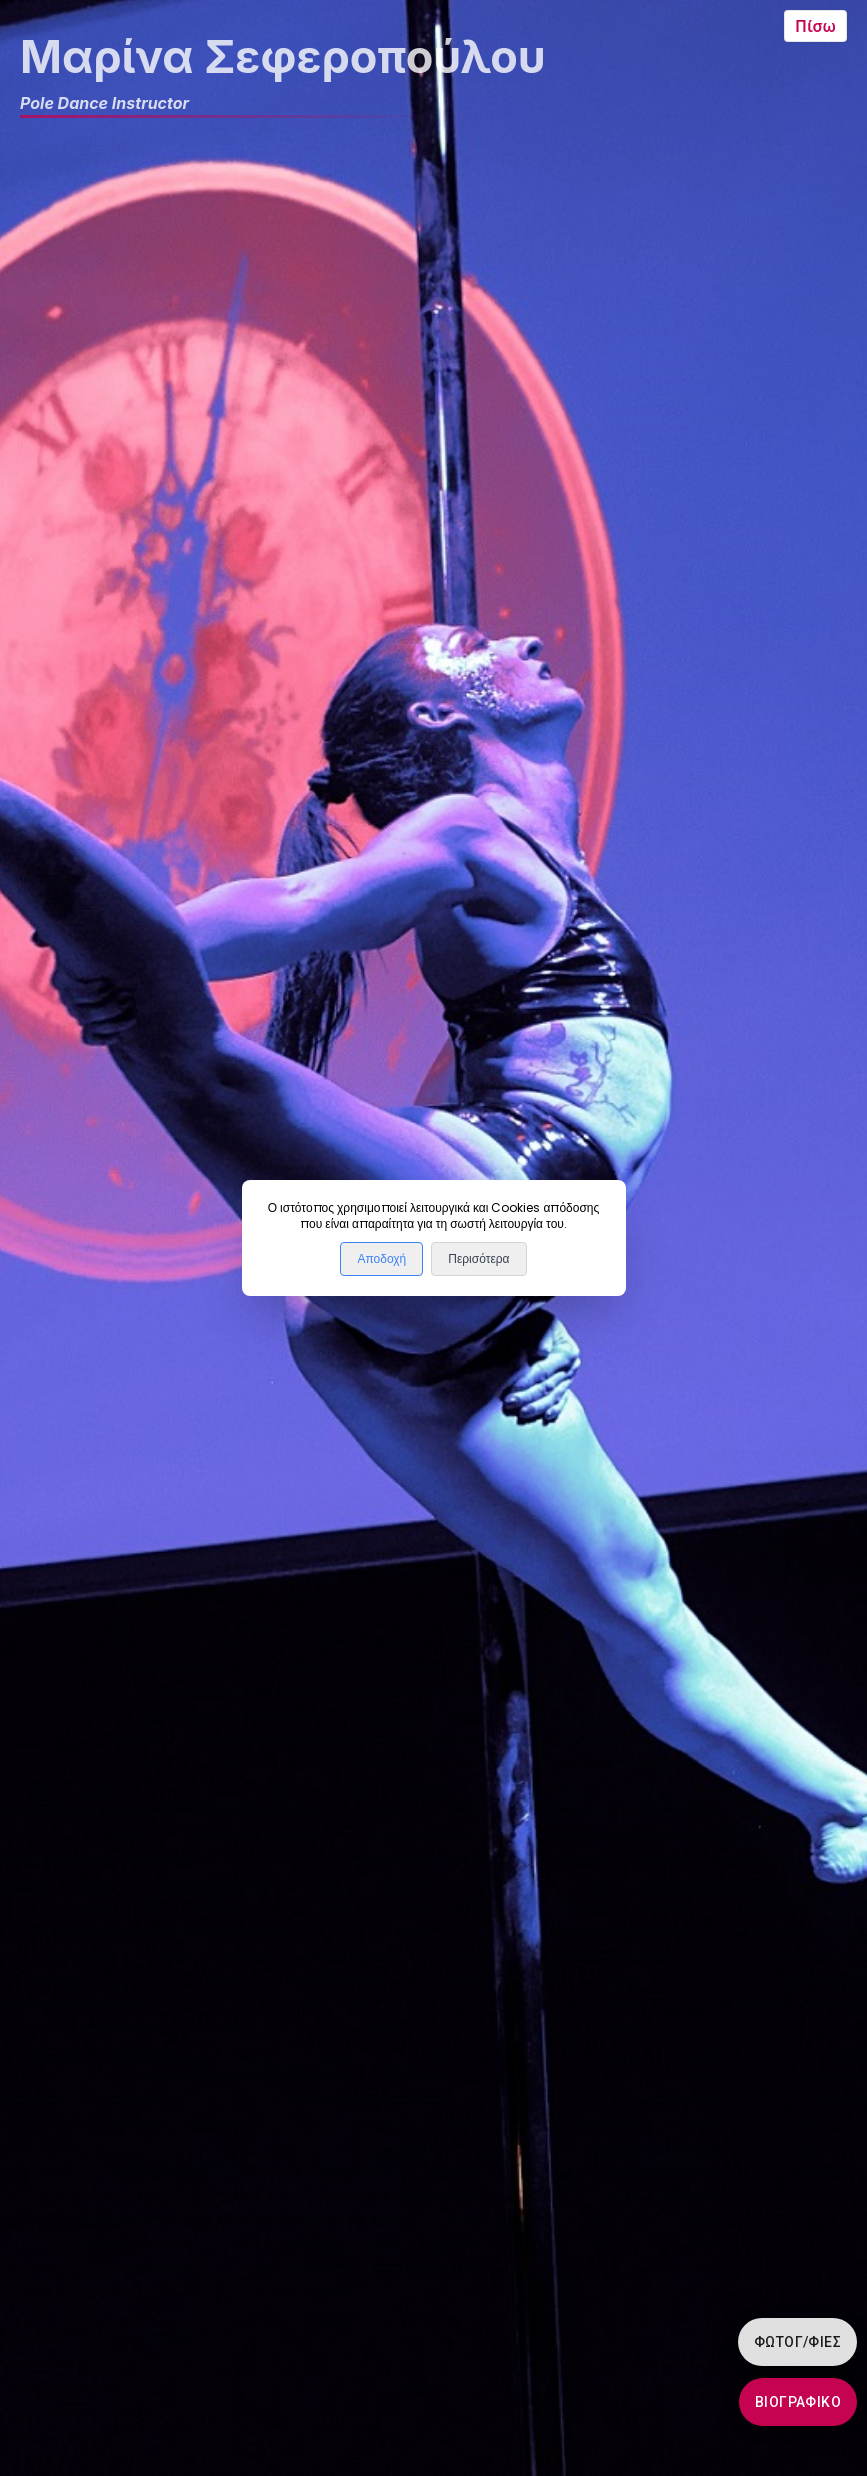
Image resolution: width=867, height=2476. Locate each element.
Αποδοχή (381, 1259)
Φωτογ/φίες (797, 2342)
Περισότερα (478, 1259)
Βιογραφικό (798, 2402)
